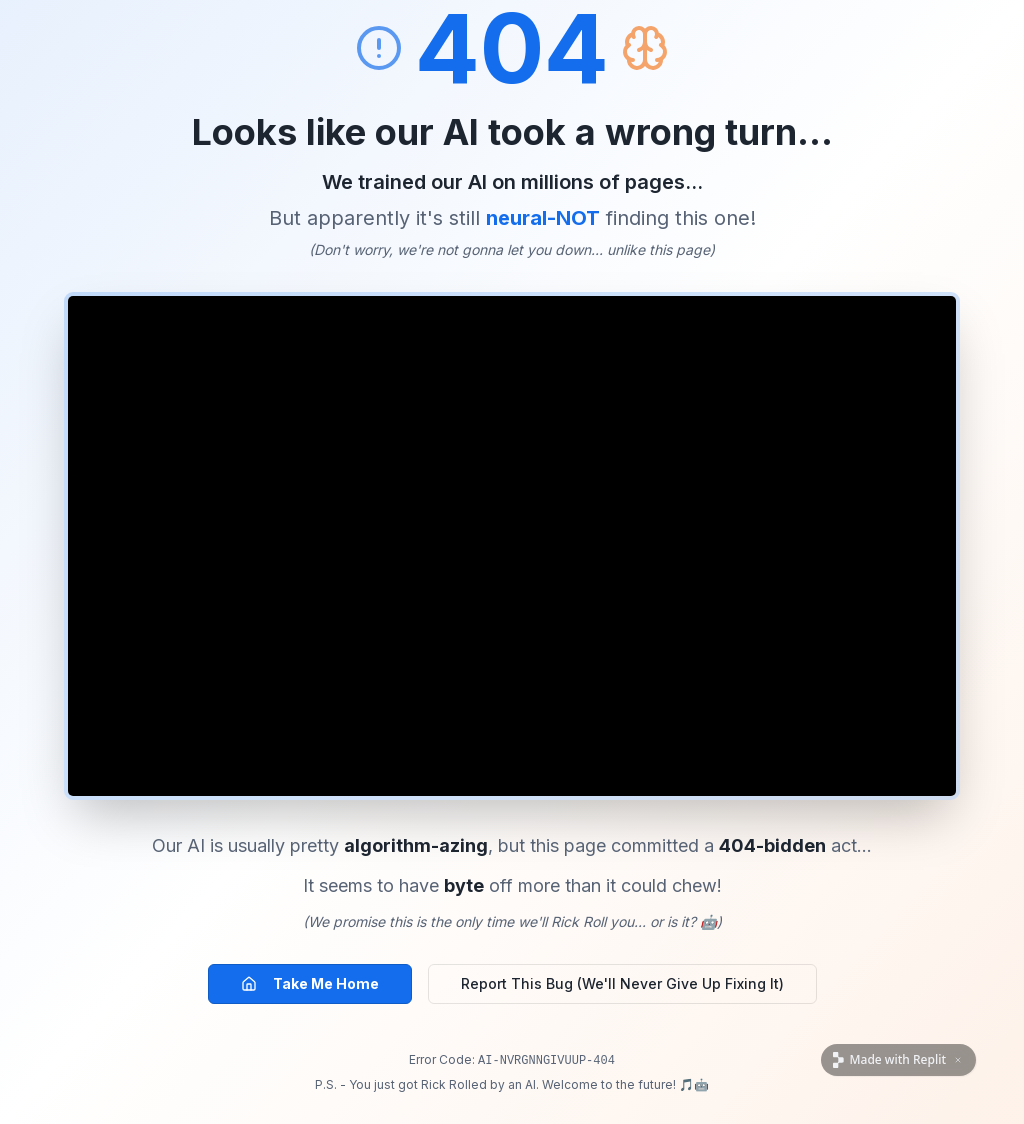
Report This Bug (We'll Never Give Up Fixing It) (622, 983)
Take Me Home (310, 983)
